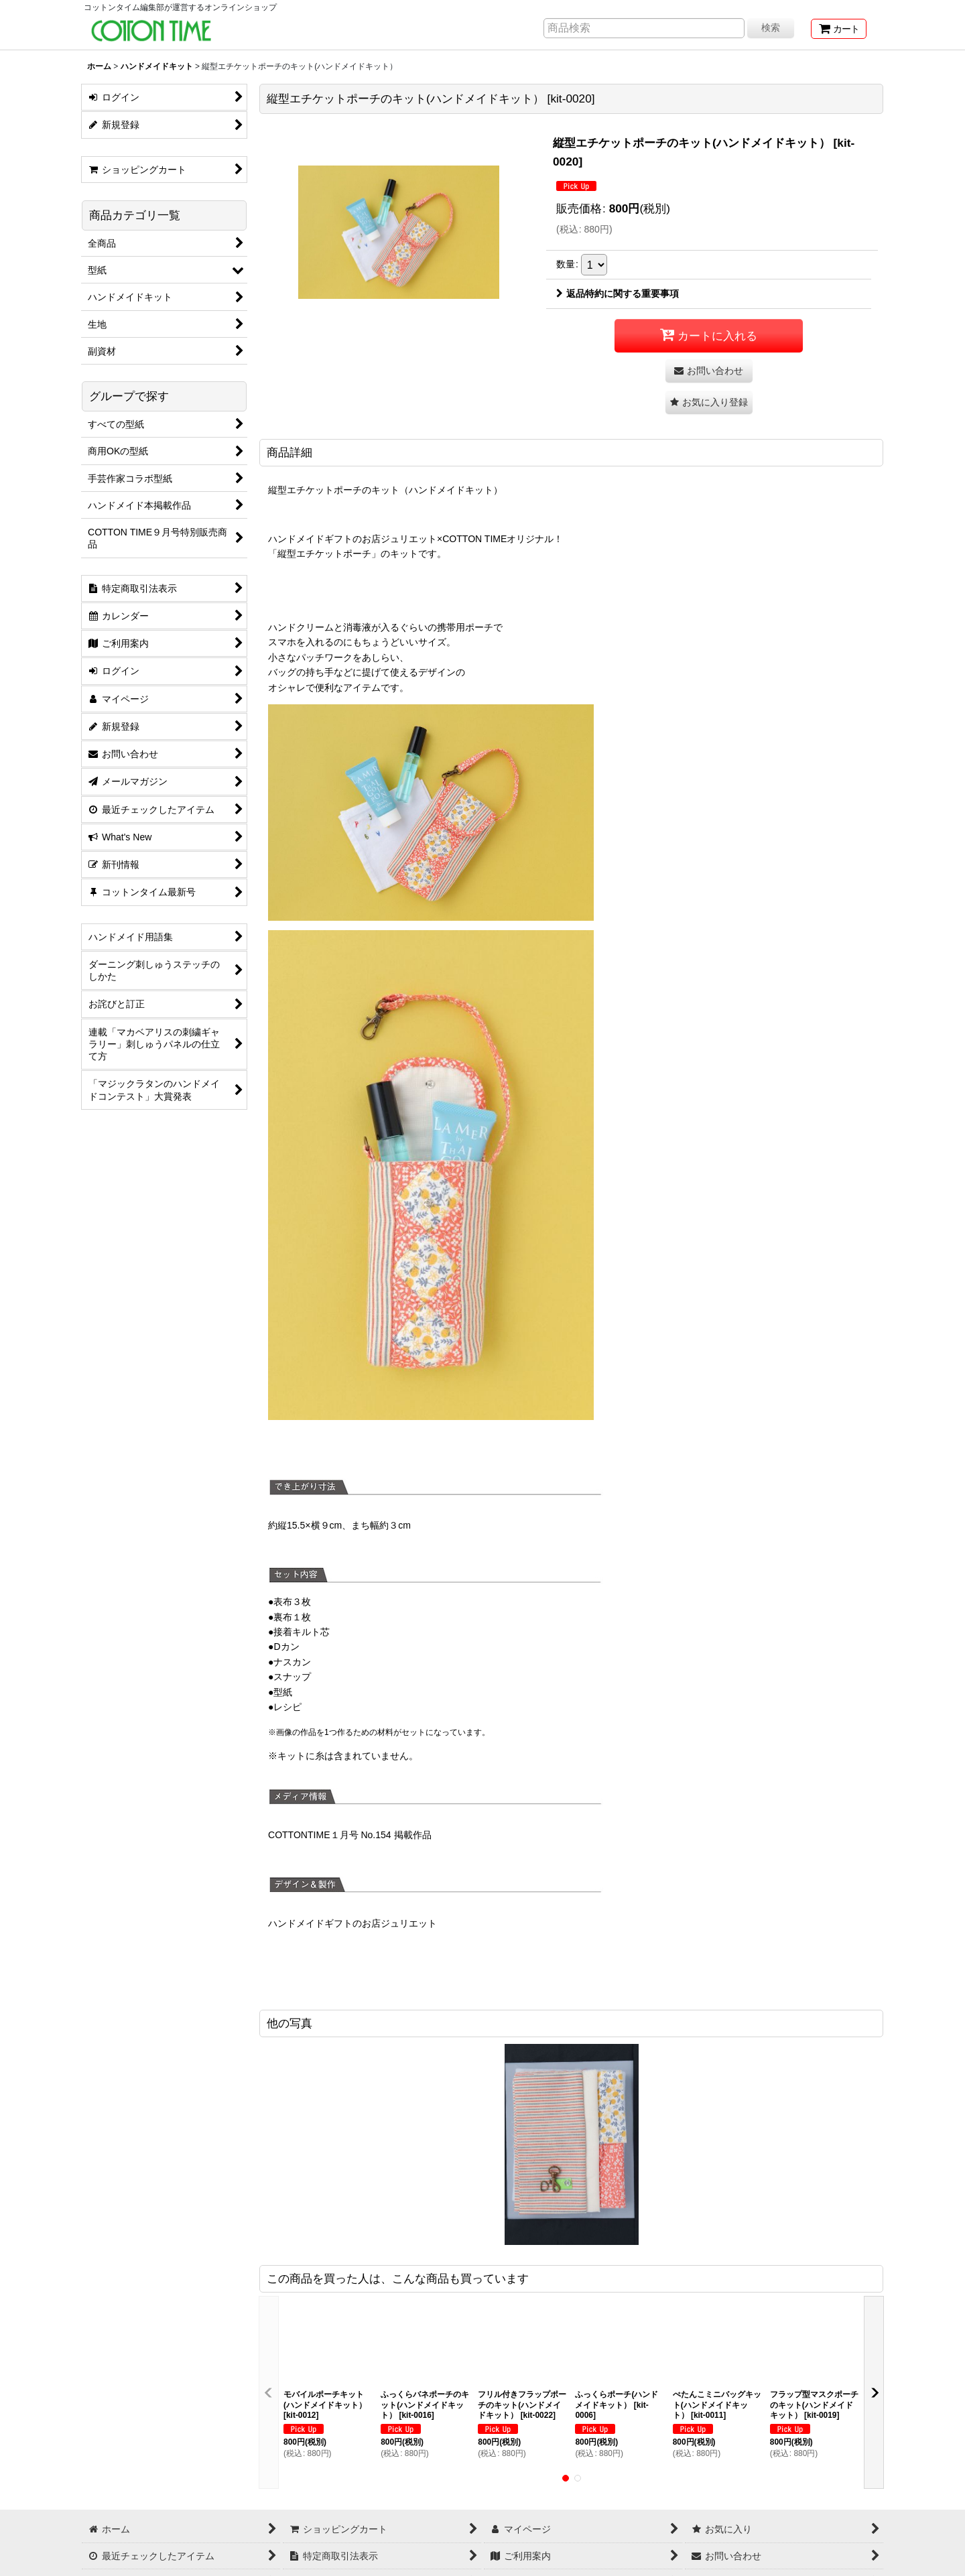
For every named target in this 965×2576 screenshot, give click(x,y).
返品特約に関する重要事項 (617, 293)
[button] (709, 402)
